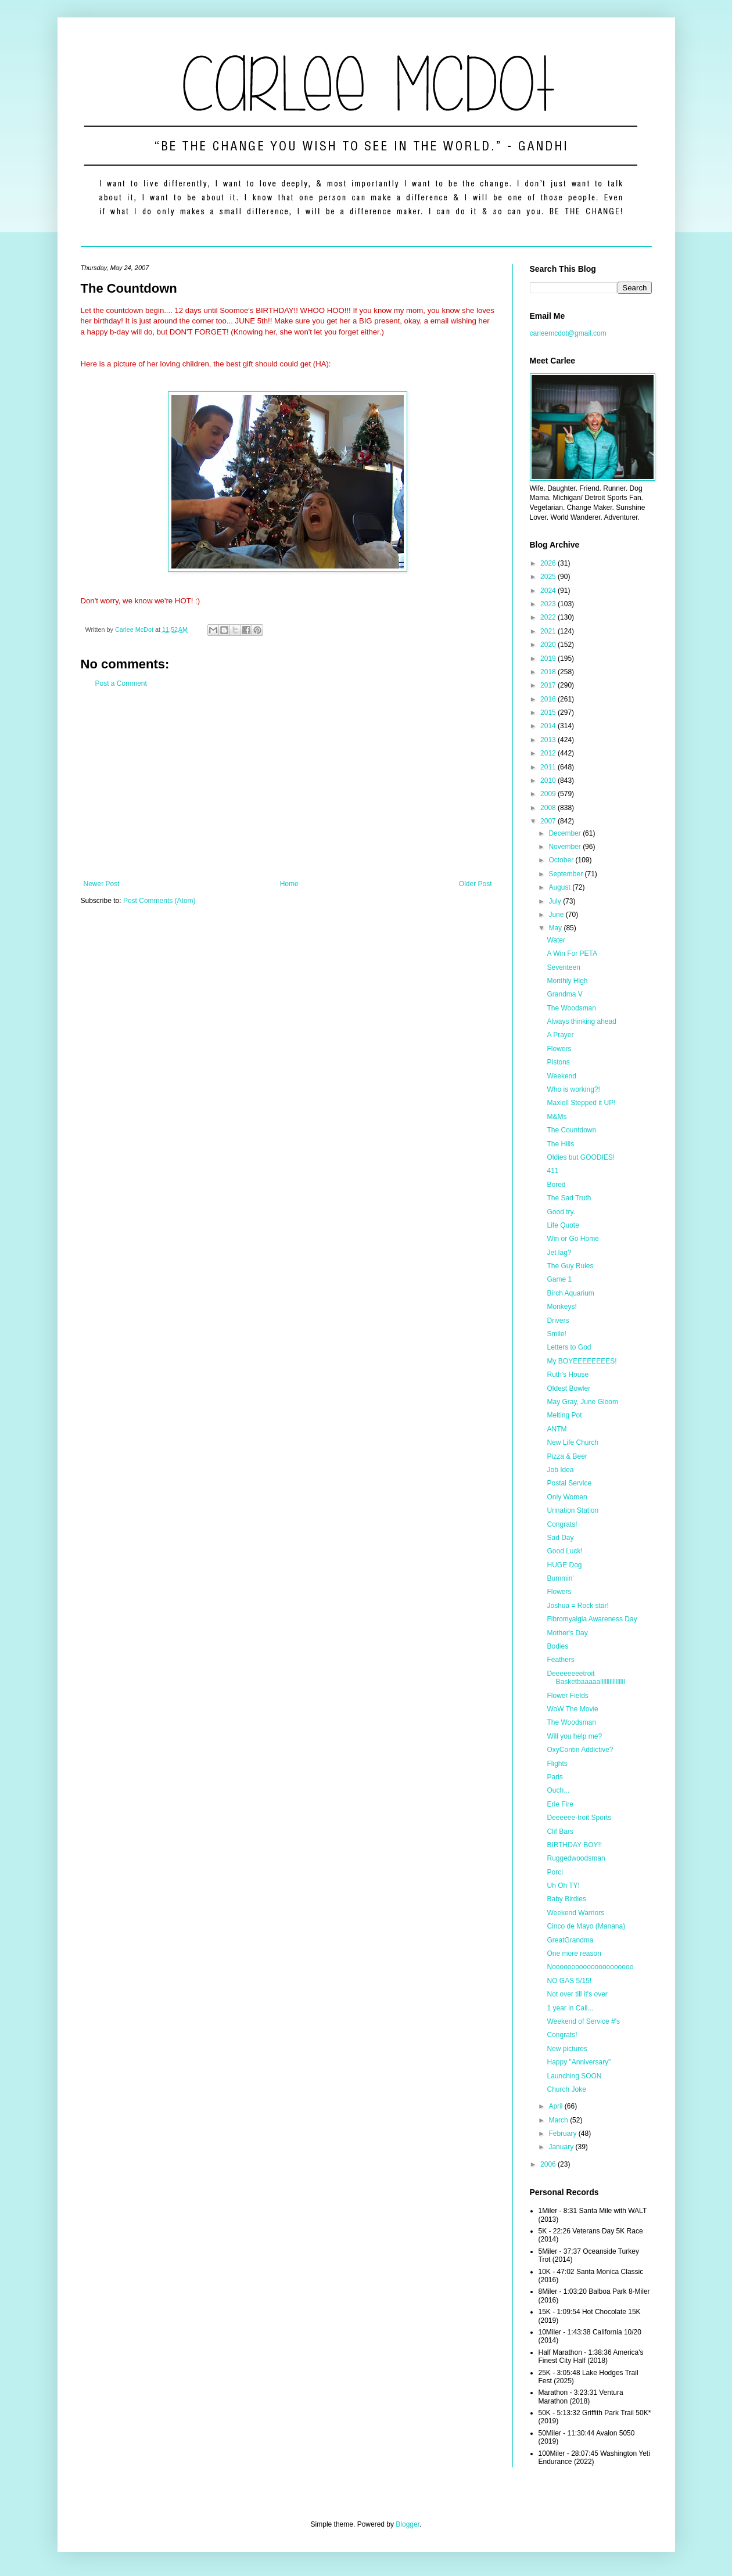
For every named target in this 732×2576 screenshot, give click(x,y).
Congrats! (562, 1524)
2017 (549, 685)
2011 (549, 767)
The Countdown (571, 1130)
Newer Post (102, 884)
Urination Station (572, 1510)
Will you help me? (574, 1736)
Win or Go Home (572, 1239)
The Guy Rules (570, 1266)
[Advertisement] (288, 784)
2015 (549, 712)
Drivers (558, 1320)
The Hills (560, 1144)
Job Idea (560, 1470)
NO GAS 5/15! (569, 1981)
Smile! (556, 1334)
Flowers (559, 1049)
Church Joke (566, 2089)
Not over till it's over (577, 1994)
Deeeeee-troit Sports (579, 1818)
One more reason (574, 1953)
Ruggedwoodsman (576, 1858)
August (560, 887)
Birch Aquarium (570, 1293)
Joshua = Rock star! (577, 1606)
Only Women (567, 1497)
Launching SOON (574, 2076)
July (555, 901)
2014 (549, 726)
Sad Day (560, 1538)
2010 (549, 780)
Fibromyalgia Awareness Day (592, 1619)
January (561, 2147)
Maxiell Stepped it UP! (581, 1103)
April (556, 2106)
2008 (549, 808)
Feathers (560, 1660)
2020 (549, 645)
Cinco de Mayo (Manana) (586, 1926)
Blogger (407, 2524)
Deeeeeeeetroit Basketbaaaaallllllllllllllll (586, 1678)
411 (552, 1171)
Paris (554, 1777)
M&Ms (556, 1117)
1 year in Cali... (570, 2008)
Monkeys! (561, 1307)
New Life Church (572, 1442)
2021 (549, 631)
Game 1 (559, 1279)
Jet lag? (559, 1253)
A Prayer (560, 1035)
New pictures (567, 2049)
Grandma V (564, 994)
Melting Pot (564, 1415)
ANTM (556, 1429)
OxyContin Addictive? (580, 1750)
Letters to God (569, 1347)
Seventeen (563, 967)
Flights (557, 1764)
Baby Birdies (566, 1899)
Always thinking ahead (581, 1021)
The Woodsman (571, 1008)
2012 (549, 753)
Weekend (561, 1076)
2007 (549, 821)
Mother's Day (567, 1633)
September (566, 874)
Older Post (475, 884)
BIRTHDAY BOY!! (574, 1845)
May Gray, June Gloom (582, 1402)
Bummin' (560, 1578)
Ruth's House (568, 1374)
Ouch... (558, 1790)
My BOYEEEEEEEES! (581, 1361)
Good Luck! (564, 1551)
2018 (549, 672)
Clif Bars (560, 1831)
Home (289, 884)
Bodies (557, 1646)
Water (556, 940)
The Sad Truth (569, 1198)
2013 (549, 740)
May (556, 928)
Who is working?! (573, 1089)
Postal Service (569, 1483)
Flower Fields (567, 1696)
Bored (556, 1185)
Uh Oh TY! (563, 1885)
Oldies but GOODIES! (581, 1157)
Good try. (561, 1212)
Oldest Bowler (568, 1388)
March (559, 2120)
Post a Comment (121, 683)
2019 (549, 658)
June (556, 915)
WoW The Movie (572, 1709)
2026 (549, 563)
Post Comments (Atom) (159, 901)
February (563, 2133)
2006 (549, 2164)
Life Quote (563, 1225)
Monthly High (567, 981)
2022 (549, 617)
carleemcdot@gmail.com (568, 333)
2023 (549, 604)
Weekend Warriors (575, 1913)
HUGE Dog (564, 1565)
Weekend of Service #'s (583, 2021)
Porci (554, 1872)
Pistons (558, 1062)
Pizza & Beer (567, 1456)
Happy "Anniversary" (579, 2062)
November (565, 847)
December (565, 833)
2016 (549, 699)
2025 (549, 577)
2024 (549, 591)
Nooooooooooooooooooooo (590, 1967)
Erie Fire (560, 1804)
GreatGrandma (570, 1940)
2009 (549, 794)
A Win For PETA (572, 953)
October (561, 860)
